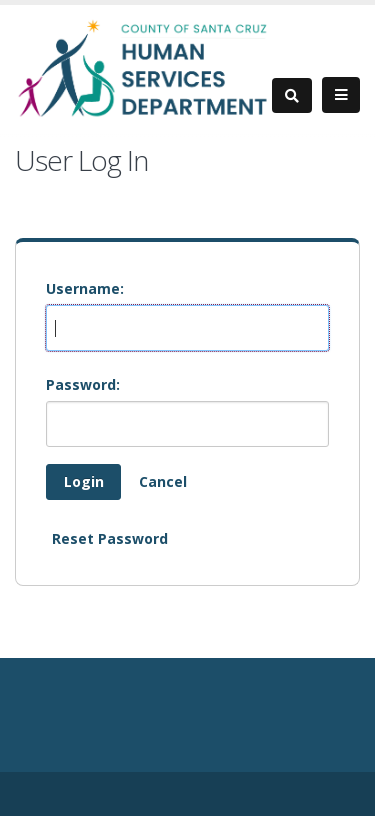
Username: (85, 288)
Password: (83, 384)
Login (84, 481)
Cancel (163, 481)
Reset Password (110, 538)
